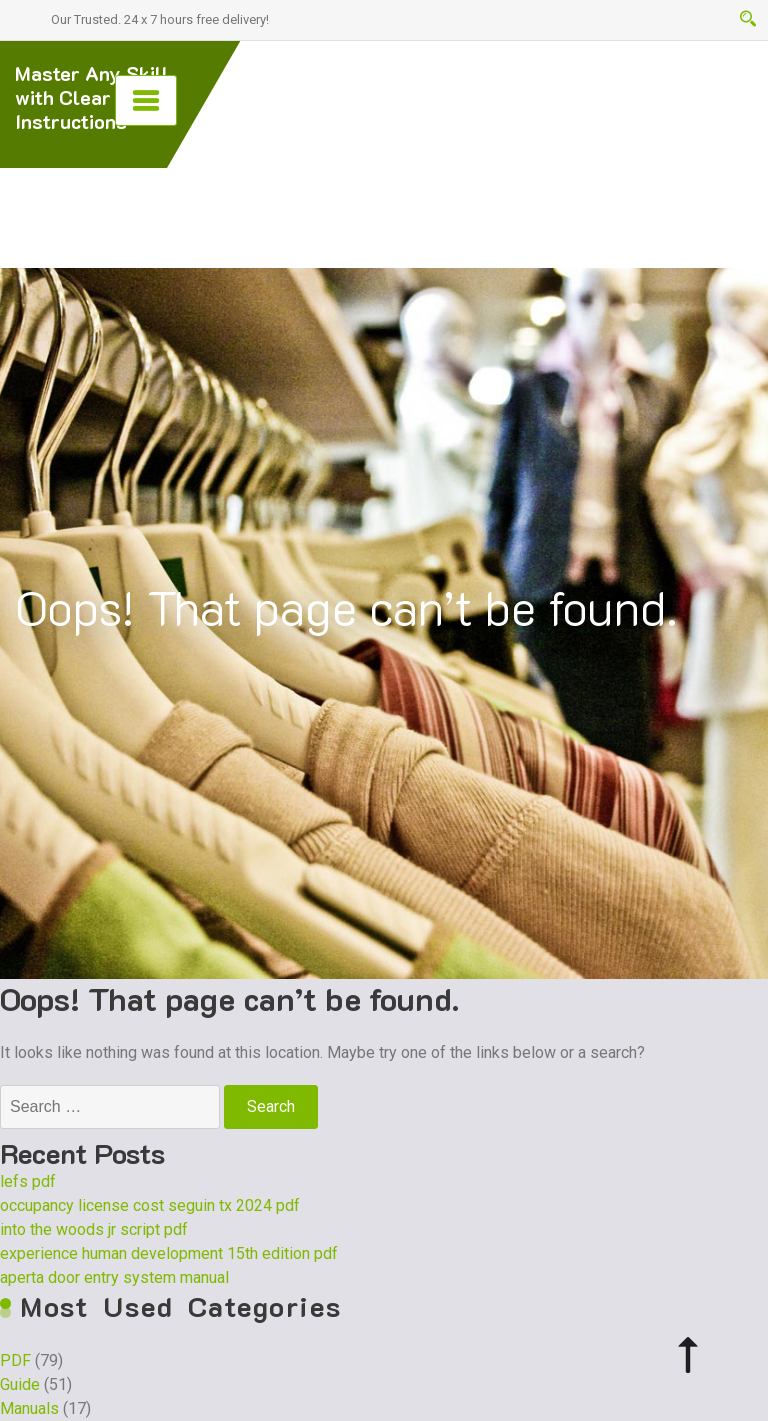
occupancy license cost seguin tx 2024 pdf (150, 1205)
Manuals (29, 1408)
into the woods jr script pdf (94, 1229)
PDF (15, 1360)
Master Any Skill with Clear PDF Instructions (92, 97)
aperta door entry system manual (114, 1277)
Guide (20, 1384)
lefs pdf (28, 1181)
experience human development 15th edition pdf (169, 1253)
